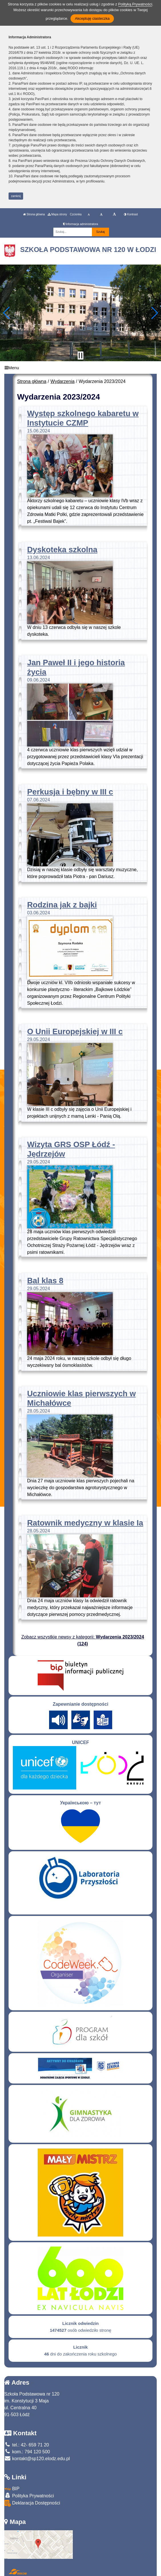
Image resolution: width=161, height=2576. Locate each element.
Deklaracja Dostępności (32, 2503)
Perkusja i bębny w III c (70, 791)
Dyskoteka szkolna (62, 549)
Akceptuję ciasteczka (92, 18)
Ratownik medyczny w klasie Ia (85, 1522)
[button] (7, 313)
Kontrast (131, 214)
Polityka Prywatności (29, 2495)
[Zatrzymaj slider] (80, 355)
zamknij (16, 196)
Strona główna (34, 214)
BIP (11, 2488)
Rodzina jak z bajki (62, 904)
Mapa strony (57, 214)
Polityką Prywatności (135, 4)
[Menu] (80, 367)
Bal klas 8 (45, 1280)
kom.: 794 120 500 (27, 2451)
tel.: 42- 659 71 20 (26, 2444)
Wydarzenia (63, 381)
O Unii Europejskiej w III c (75, 1031)
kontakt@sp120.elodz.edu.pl (37, 2458)
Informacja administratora (80, 224)
